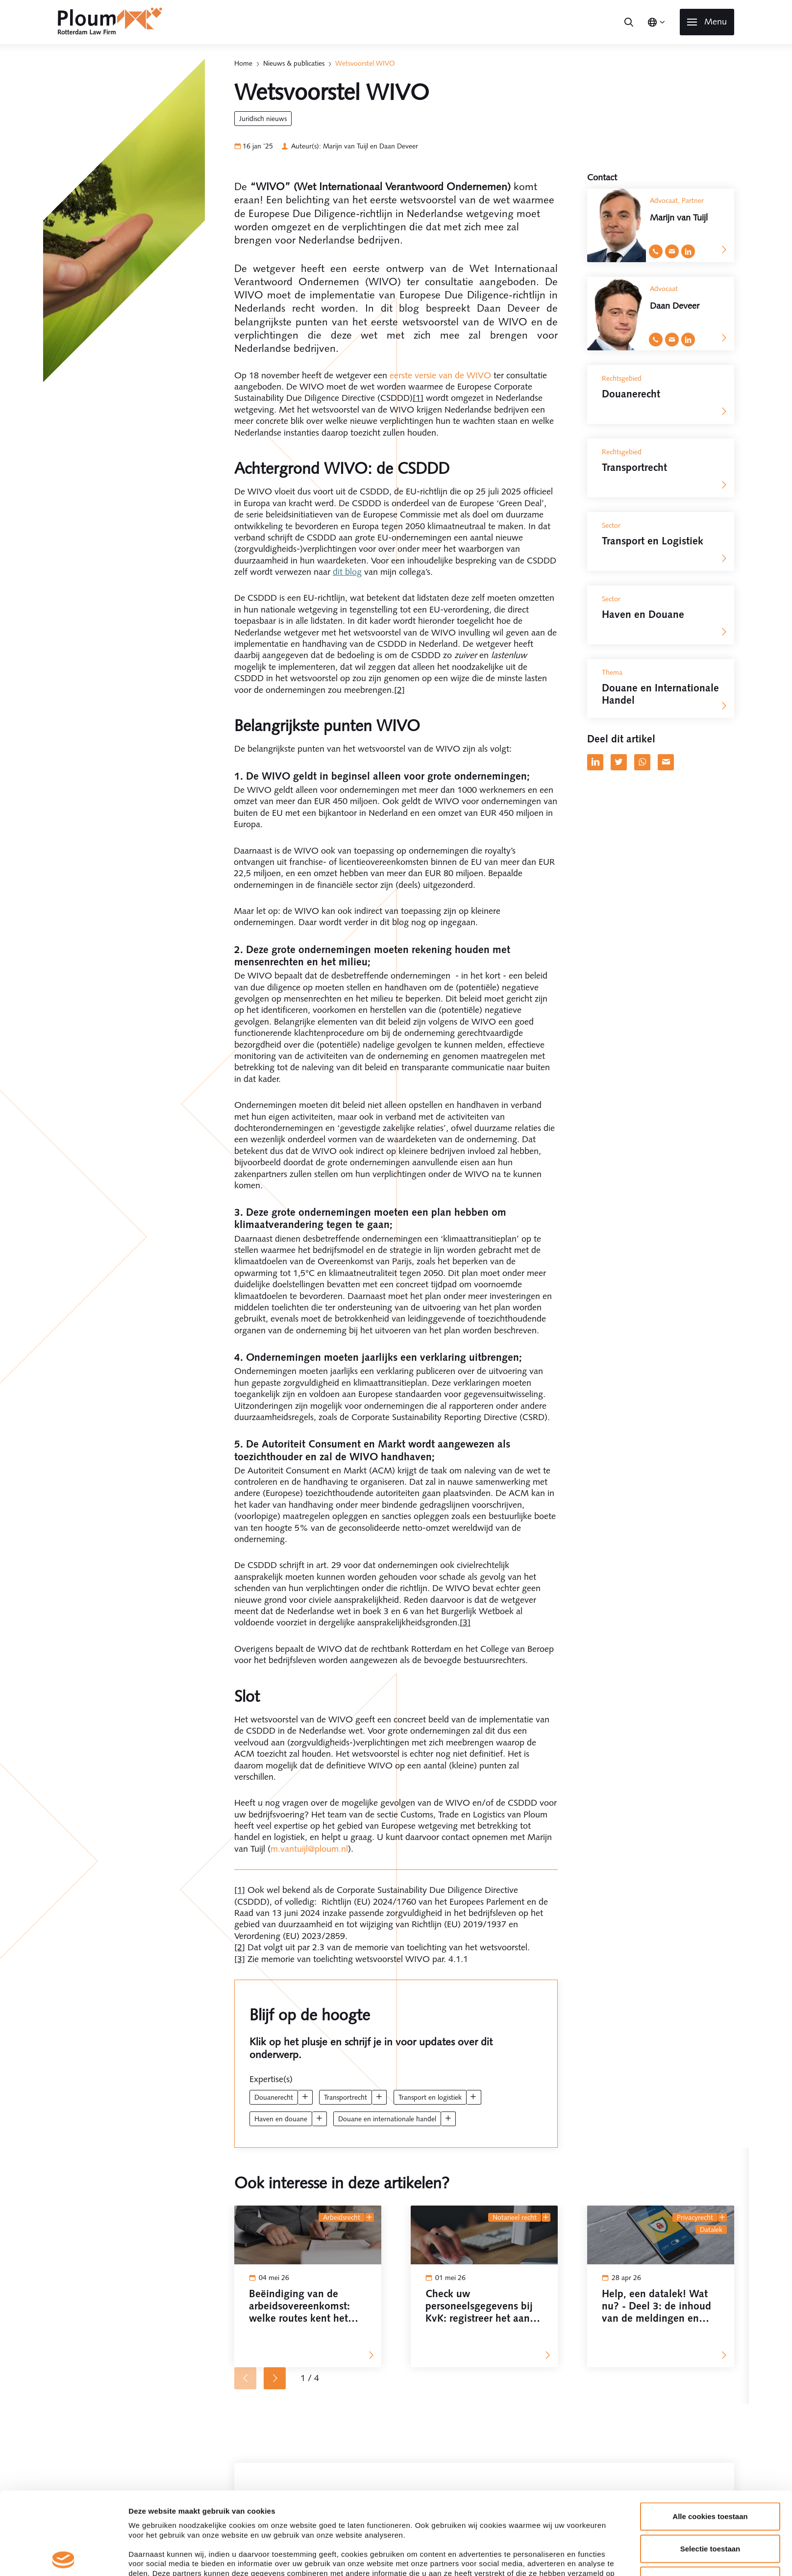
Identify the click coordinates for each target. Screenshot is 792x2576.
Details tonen (529, 1467)
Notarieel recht (515, 2217)
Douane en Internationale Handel (387, 2118)
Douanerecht (273, 2097)
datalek (711, 2229)
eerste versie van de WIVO (440, 375)
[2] (399, 690)
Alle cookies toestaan (709, 1344)
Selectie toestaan (710, 1376)
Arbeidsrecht (341, 2217)
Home (243, 63)
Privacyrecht (695, 2217)
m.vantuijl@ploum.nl (309, 1848)
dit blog (347, 571)
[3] (465, 1622)
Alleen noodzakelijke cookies (710, 1408)
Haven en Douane (280, 2118)
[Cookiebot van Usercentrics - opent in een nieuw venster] (63, 1467)
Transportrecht (345, 2097)
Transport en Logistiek (430, 2097)
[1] (418, 398)
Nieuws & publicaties (293, 63)
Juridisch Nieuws (263, 118)
